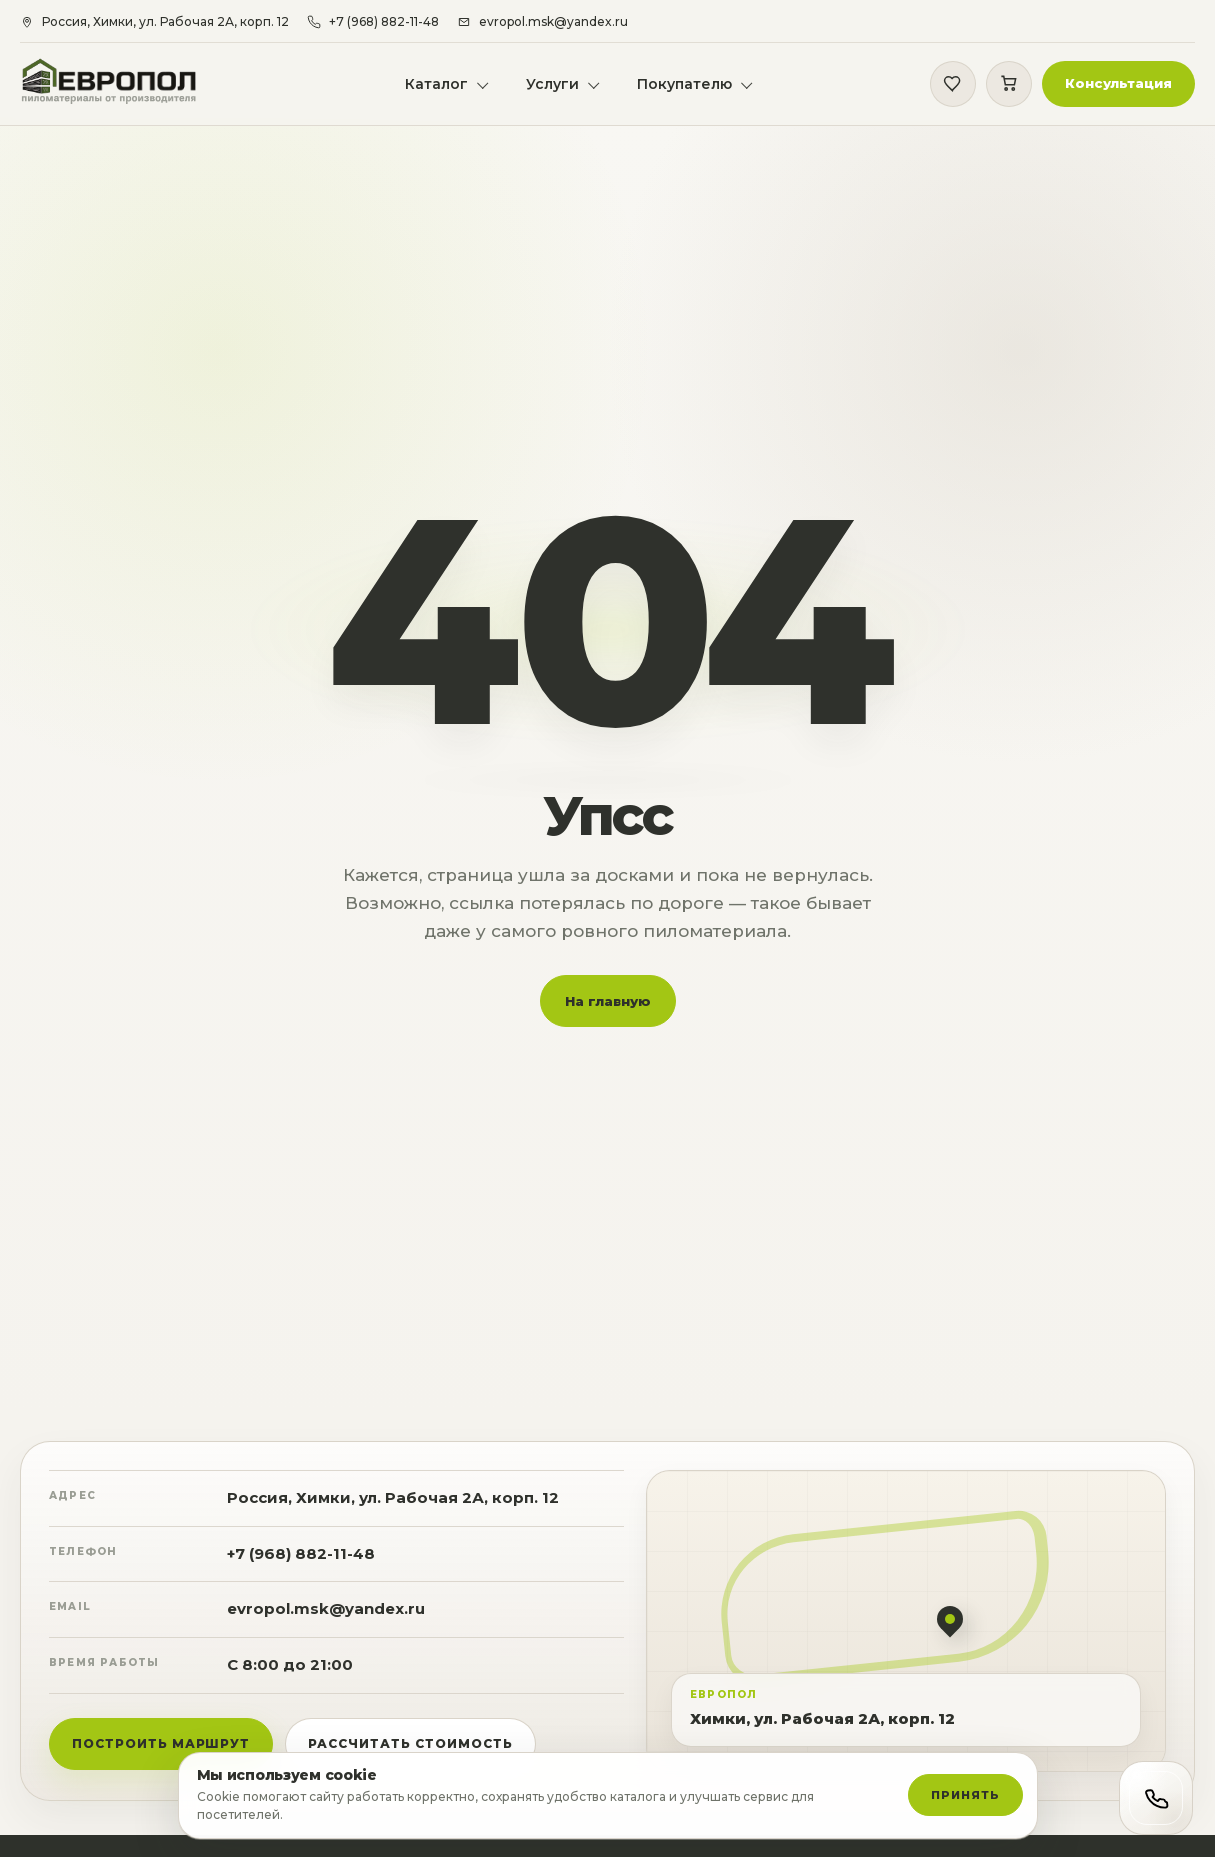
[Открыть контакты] (1156, 1798)
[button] (1116, 86)
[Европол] (124, 85)
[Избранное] (951, 86)
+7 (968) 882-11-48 (301, 1565)
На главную (608, 1013)
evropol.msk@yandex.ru (326, 1620)
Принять (965, 1795)
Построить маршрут (161, 1755)
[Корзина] (1007, 86)
